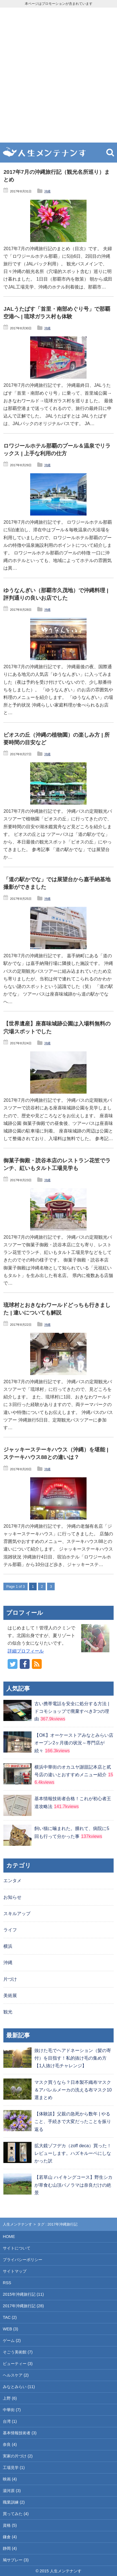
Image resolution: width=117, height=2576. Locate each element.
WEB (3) (10, 2329)
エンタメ (12, 1880)
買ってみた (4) (16, 2513)
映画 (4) (10, 2479)
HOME (9, 2236)
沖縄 (47, 191)
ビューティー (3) (18, 2363)
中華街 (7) (12, 2410)
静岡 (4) (10, 2548)
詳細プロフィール (26, 1651)
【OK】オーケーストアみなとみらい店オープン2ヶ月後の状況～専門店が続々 (73, 1743)
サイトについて (16, 2248)
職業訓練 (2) (14, 2502)
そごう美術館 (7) (18, 2352)
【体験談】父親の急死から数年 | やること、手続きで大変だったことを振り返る (72, 2121)
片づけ (10, 1979)
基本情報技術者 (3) (20, 2433)
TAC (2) (10, 2317)
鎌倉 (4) (10, 2537)
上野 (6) (10, 2398)
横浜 (7, 1946)
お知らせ (12, 1897)
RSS (7, 2282)
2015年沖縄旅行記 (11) (23, 2294)
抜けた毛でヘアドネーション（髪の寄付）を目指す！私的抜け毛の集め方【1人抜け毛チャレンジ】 (72, 2058)
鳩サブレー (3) (16, 2560)
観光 (7, 2011)
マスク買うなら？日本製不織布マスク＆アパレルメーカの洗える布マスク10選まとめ (73, 2090)
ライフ (10, 1929)
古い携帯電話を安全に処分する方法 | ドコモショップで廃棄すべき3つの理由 (71, 1711)
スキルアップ (16, 1913)
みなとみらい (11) (19, 2386)
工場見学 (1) (14, 2467)
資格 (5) (10, 2525)
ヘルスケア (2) (16, 2375)
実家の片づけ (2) (18, 2456)
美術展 (10, 1995)
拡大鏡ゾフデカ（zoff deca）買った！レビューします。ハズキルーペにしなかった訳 (72, 2153)
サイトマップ (15, 2271)
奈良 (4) (10, 2444)
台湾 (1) (10, 2421)
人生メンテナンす (17, 2224)
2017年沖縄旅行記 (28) (23, 2306)
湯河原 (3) (12, 2490)
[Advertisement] (58, 75)
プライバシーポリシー (22, 2259)
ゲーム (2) (12, 2340)
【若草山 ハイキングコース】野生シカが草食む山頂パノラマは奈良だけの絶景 (73, 2185)
